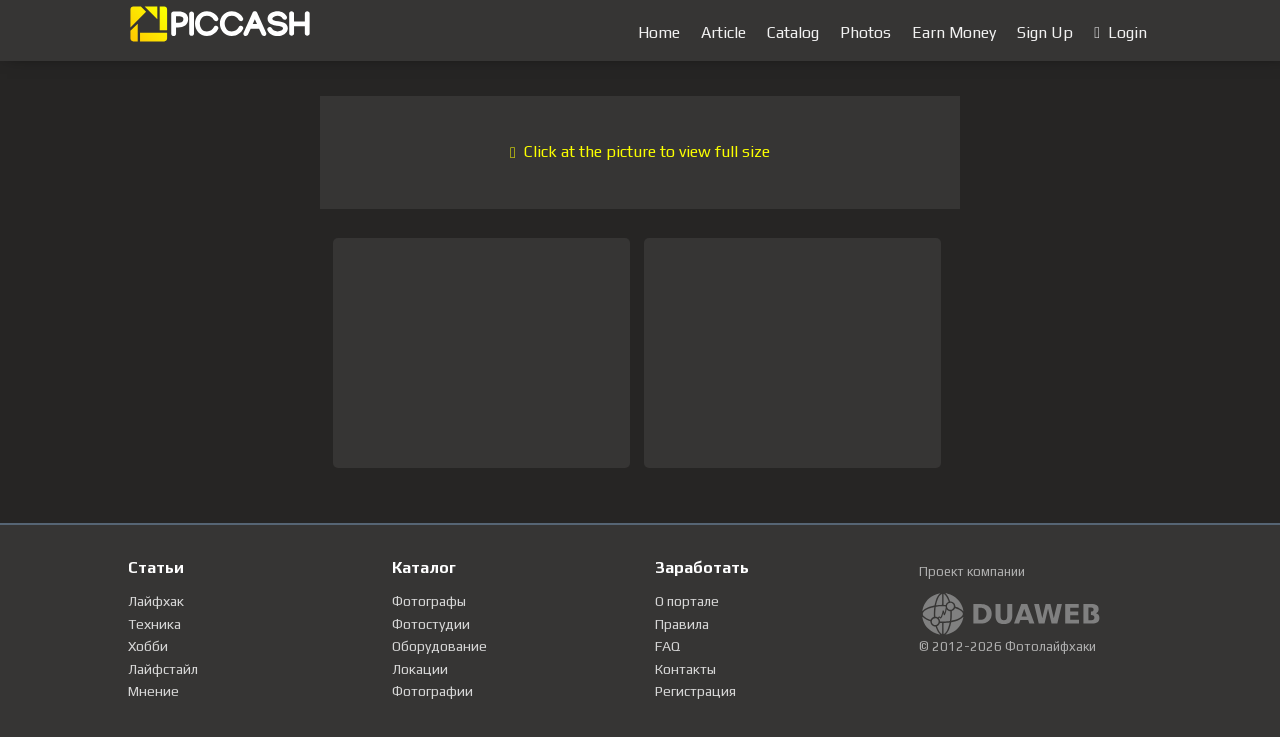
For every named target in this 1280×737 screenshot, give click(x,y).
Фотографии (432, 691)
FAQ (667, 646)
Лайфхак (156, 601)
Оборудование (439, 646)
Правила (682, 624)
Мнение (153, 691)
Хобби (148, 646)
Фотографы (429, 601)
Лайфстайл (163, 669)
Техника (154, 624)
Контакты (685, 669)
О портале (687, 601)
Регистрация (695, 691)
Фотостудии (431, 624)
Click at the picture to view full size (640, 151)
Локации (420, 669)
